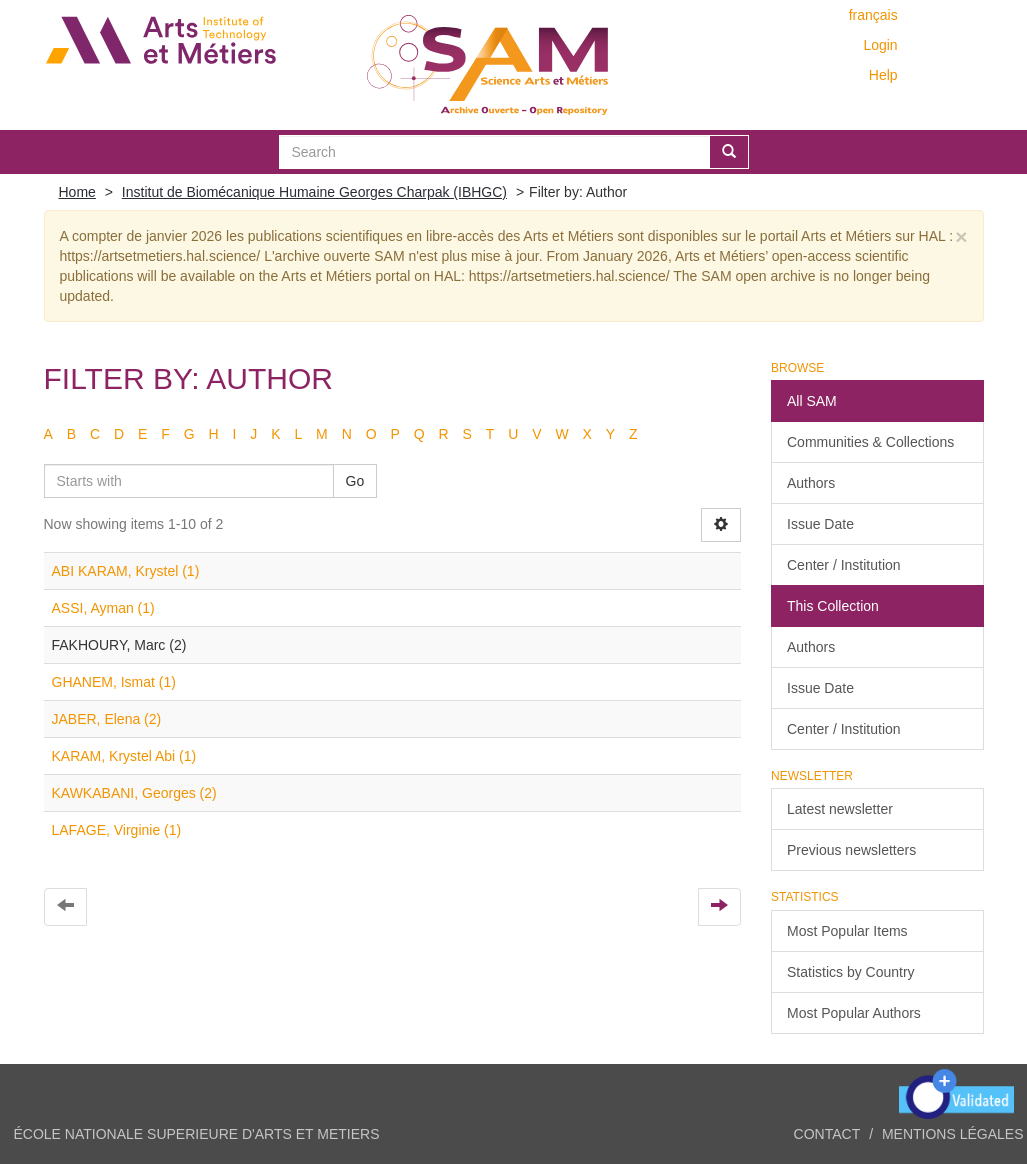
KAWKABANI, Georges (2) (134, 793)
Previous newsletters (851, 850)
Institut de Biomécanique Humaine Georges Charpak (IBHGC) (314, 192)
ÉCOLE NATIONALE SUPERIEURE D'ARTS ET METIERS (197, 1134)
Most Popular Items (847, 931)
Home (77, 192)
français (873, 15)
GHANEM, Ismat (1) (114, 682)
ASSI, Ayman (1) (103, 608)
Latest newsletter (840, 809)
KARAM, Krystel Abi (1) (124, 756)
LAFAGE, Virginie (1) (117, 830)
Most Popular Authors (854, 1013)
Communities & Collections (870, 442)
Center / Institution (844, 565)
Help (883, 75)
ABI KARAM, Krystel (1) (126, 571)
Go (355, 481)
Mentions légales (953, 1134)
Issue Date (820, 524)
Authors (811, 483)
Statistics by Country (851, 972)
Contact (827, 1134)
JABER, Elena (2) (107, 719)
